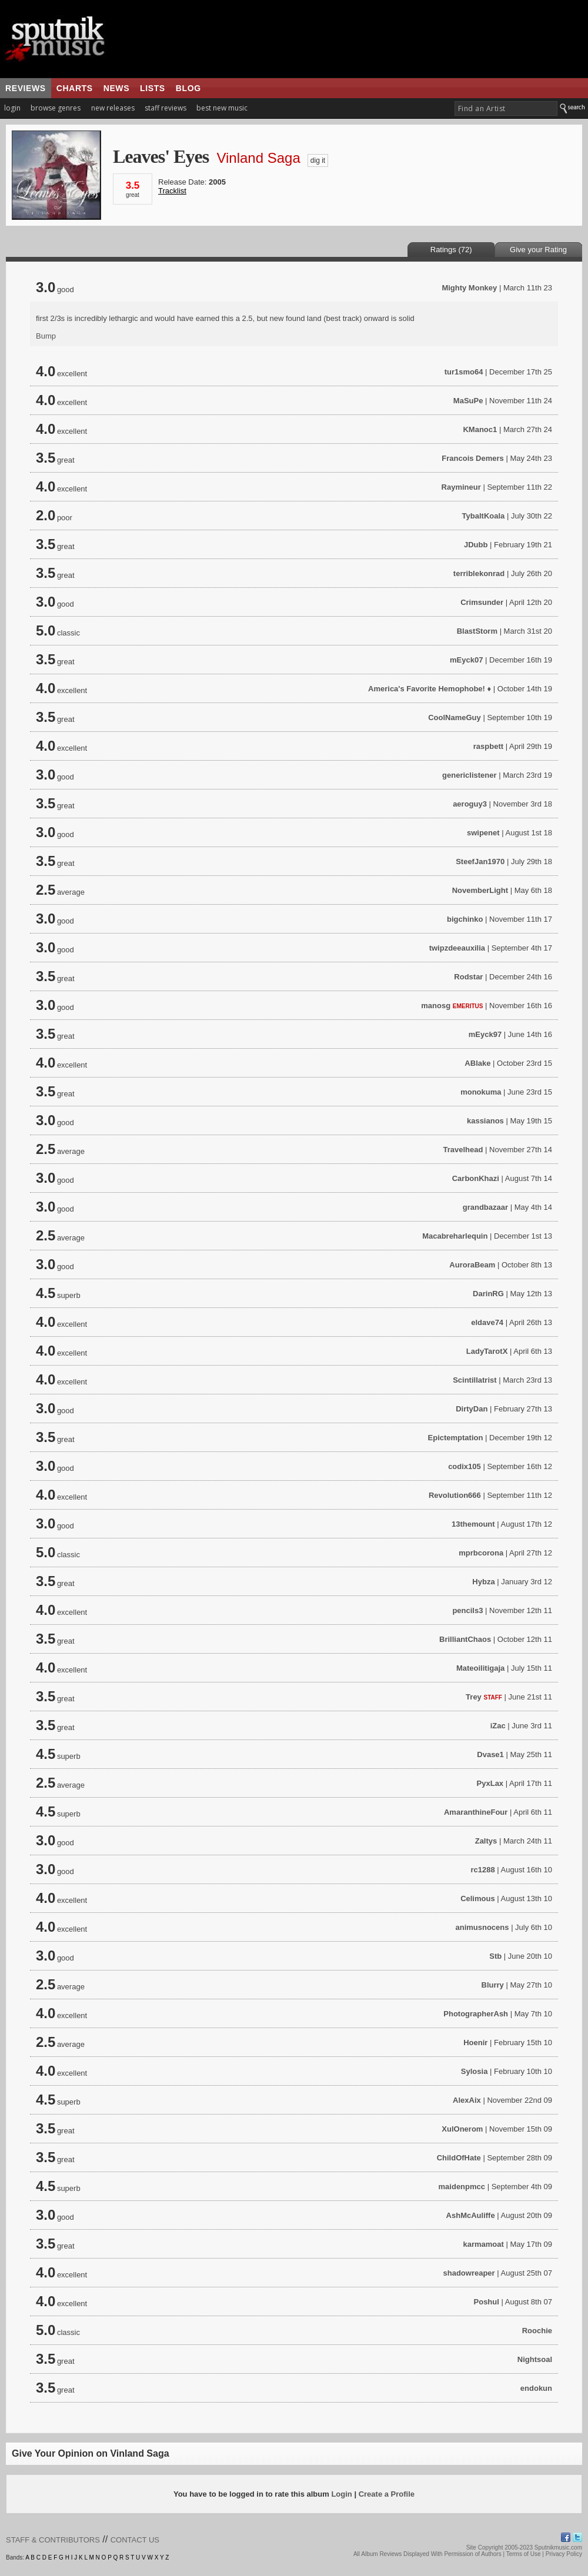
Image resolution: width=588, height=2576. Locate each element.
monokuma (480, 1092)
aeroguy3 (470, 803)
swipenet (483, 832)
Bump (46, 336)
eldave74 (487, 1322)
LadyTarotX (487, 1351)
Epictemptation (455, 1437)
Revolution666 (455, 1495)
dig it (317, 160)
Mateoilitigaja (480, 1668)
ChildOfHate (459, 2157)
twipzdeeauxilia (457, 948)
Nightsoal (534, 2359)
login (12, 108)
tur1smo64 (464, 371)
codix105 (464, 1466)
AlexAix (467, 2100)
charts (74, 88)
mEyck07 (466, 659)
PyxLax (490, 1783)
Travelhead (463, 1149)
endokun (536, 2388)
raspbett (488, 746)
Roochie (537, 2330)
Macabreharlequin (454, 1236)
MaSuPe (468, 400)
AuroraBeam (472, 1264)
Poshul (486, 2301)
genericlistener (469, 775)
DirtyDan (471, 1408)
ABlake (477, 1063)
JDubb (475, 544)
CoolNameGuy (454, 717)
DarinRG (488, 1293)
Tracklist (172, 190)
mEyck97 (485, 1034)
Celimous (477, 1898)
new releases (113, 108)
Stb (495, 1956)
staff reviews (165, 108)
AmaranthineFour (475, 1812)
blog (188, 88)
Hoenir (475, 2042)
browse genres (56, 108)
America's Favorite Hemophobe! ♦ (429, 688)
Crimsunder (481, 602)
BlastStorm (477, 631)
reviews (25, 88)
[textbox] (506, 108)
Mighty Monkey (469, 287)
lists (152, 88)
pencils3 (467, 1610)
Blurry (493, 1984)
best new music (222, 108)
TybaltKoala (483, 515)
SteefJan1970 (480, 861)
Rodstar (468, 976)
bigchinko (465, 919)
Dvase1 (490, 1754)
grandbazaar (485, 1207)
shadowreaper (469, 2273)
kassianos (485, 1120)
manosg (435, 1005)
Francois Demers (473, 458)
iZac (498, 1725)
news (116, 88)
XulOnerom (462, 2129)
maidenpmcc (462, 2186)
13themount (473, 1524)
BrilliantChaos (465, 1639)
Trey (474, 1696)
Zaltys (486, 1840)
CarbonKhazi (475, 1178)
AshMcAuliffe (470, 2215)
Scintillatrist (474, 1380)
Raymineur (461, 487)
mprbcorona (481, 1552)
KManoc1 (480, 429)
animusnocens (482, 1927)
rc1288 (482, 1869)
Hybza (483, 1581)
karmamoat (483, 2244)
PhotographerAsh (475, 2013)
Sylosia (474, 2071)
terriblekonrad (479, 573)
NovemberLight (480, 890)
